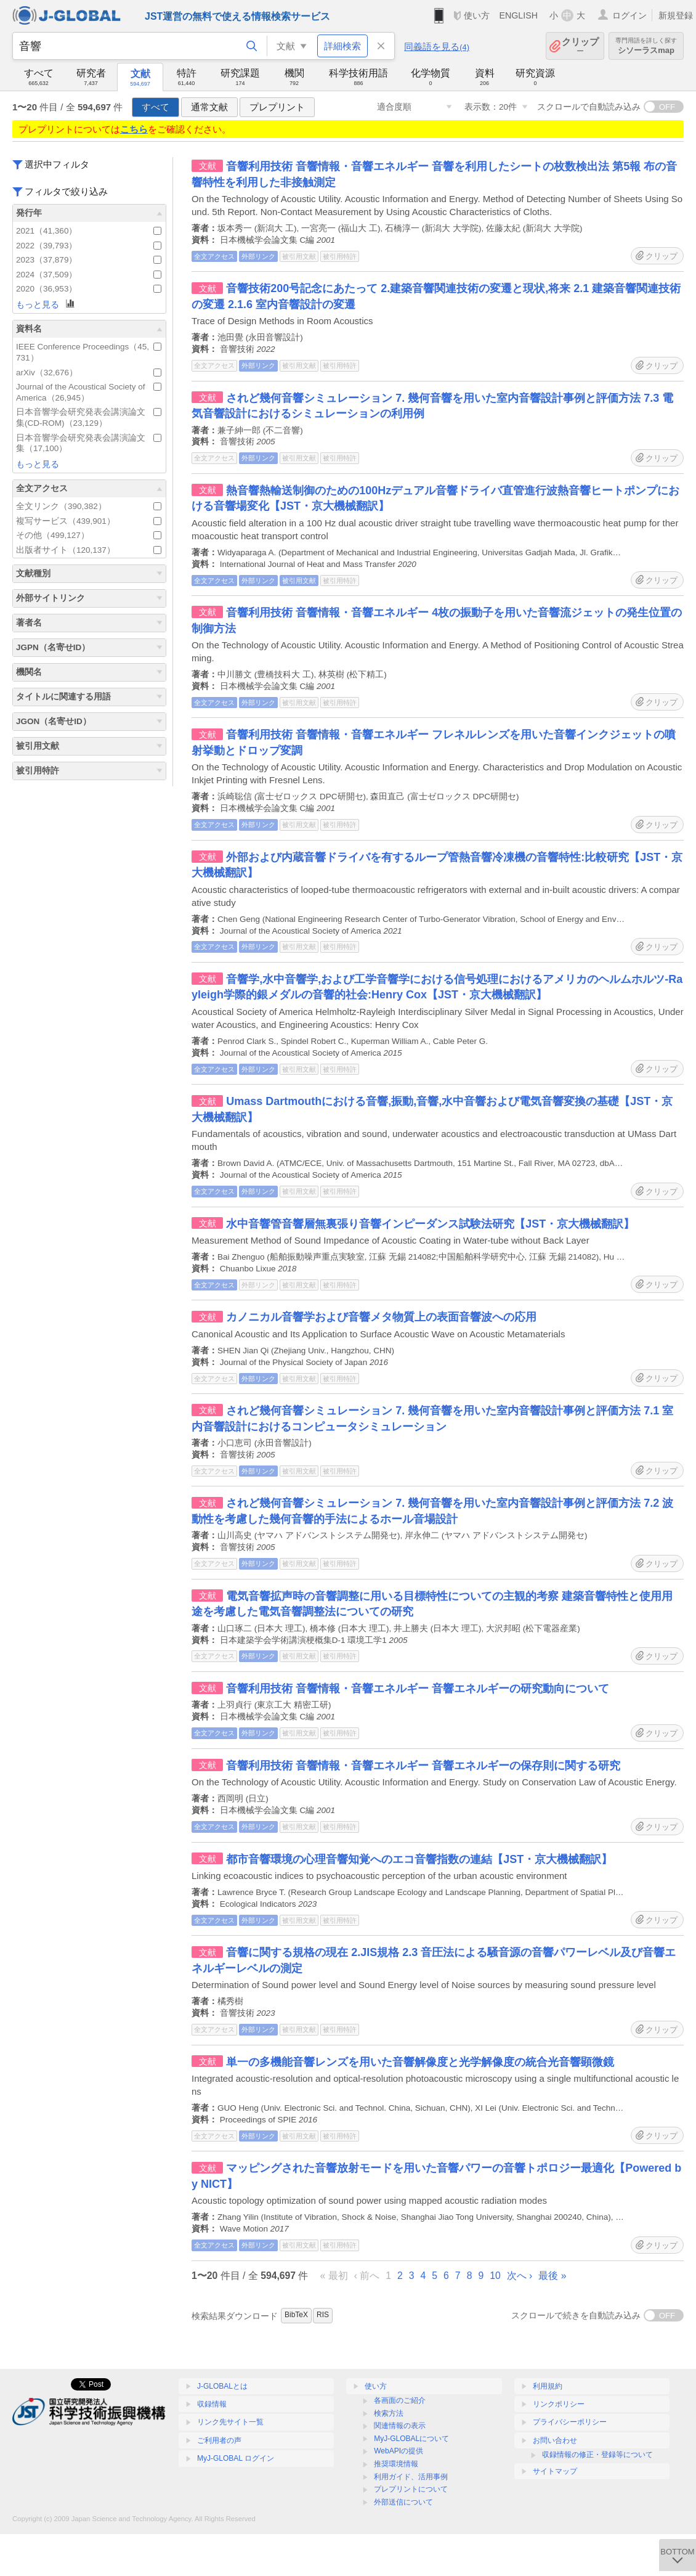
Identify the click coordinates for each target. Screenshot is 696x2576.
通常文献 (209, 107)
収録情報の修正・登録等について (597, 2454)
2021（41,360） (88, 230)
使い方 (477, 15)
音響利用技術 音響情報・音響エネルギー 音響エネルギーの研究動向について (417, 1688)
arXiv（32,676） (88, 372)
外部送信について (403, 2502)
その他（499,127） (88, 535)
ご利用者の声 (219, 2440)
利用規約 (547, 2386)
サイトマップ (555, 2471)
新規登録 (675, 15)
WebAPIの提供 (398, 2451)
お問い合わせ (555, 2440)
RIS (323, 2314)
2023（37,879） (88, 259)
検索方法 (388, 2413)
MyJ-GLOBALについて (411, 2438)
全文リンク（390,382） (88, 506)
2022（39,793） (88, 245)
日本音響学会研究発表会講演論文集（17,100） (88, 443)
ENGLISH (518, 15)
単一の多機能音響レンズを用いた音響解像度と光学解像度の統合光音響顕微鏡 (420, 2062)
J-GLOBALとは (222, 2386)
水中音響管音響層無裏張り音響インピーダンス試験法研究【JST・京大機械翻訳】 (430, 1224)
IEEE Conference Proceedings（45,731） (88, 352)
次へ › (520, 2275)
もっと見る (46, 304)
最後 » (552, 2275)
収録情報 (212, 2404)
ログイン (629, 15)
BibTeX (296, 2314)
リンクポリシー (559, 2404)
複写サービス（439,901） (88, 521)
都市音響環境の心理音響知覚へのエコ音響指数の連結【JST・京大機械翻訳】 (419, 1859)
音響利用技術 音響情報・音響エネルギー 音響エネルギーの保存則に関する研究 (423, 1765)
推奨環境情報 (396, 2464)
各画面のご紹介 (400, 2400)
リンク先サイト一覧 (230, 2422)
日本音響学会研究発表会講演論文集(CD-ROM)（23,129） (88, 417)
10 (495, 2275)
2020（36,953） (88, 288)
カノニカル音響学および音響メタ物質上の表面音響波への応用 (381, 1317)
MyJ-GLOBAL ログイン (235, 2458)
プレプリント (277, 107)
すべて (155, 107)
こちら (134, 129)
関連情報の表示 (400, 2425)
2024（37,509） (88, 274)
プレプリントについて (411, 2489)
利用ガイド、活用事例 (411, 2476)
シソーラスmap (646, 46)
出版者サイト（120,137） (88, 550)
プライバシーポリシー (570, 2422)
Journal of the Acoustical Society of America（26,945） (88, 392)
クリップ (580, 45)
